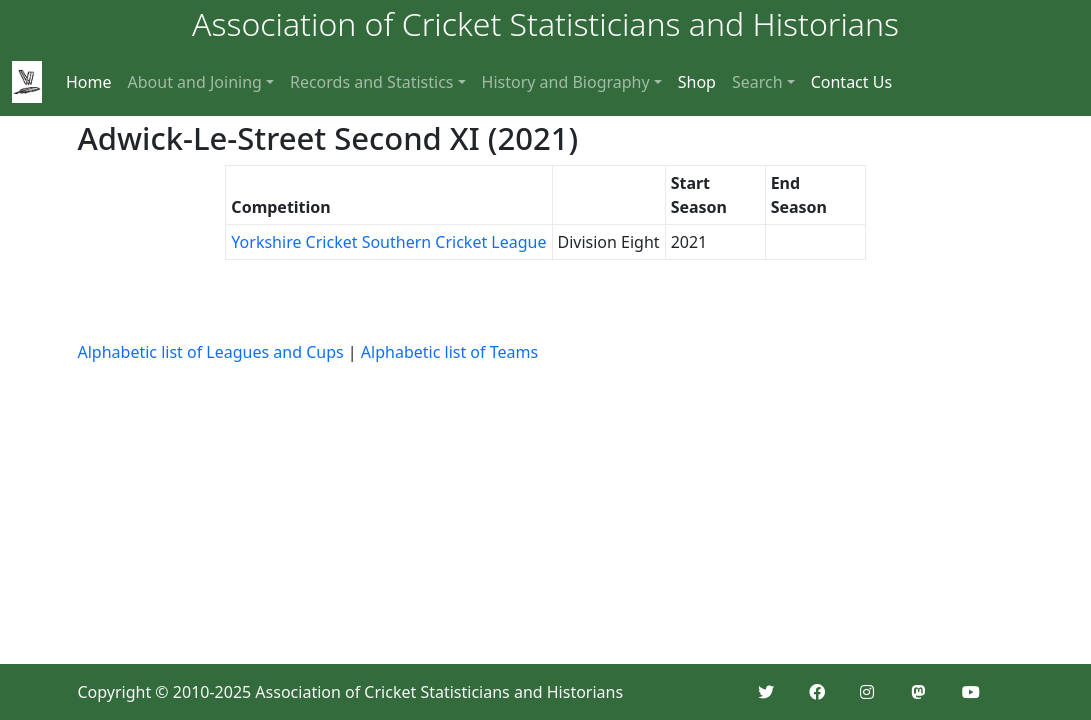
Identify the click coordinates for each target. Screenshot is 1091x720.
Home (89, 82)
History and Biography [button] (566, 82)
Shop (697, 82)
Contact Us (851, 82)
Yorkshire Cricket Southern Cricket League (388, 242)
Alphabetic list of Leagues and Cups (211, 352)
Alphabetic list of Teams (449, 352)
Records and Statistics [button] (372, 82)
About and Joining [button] (195, 82)
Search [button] (757, 82)
